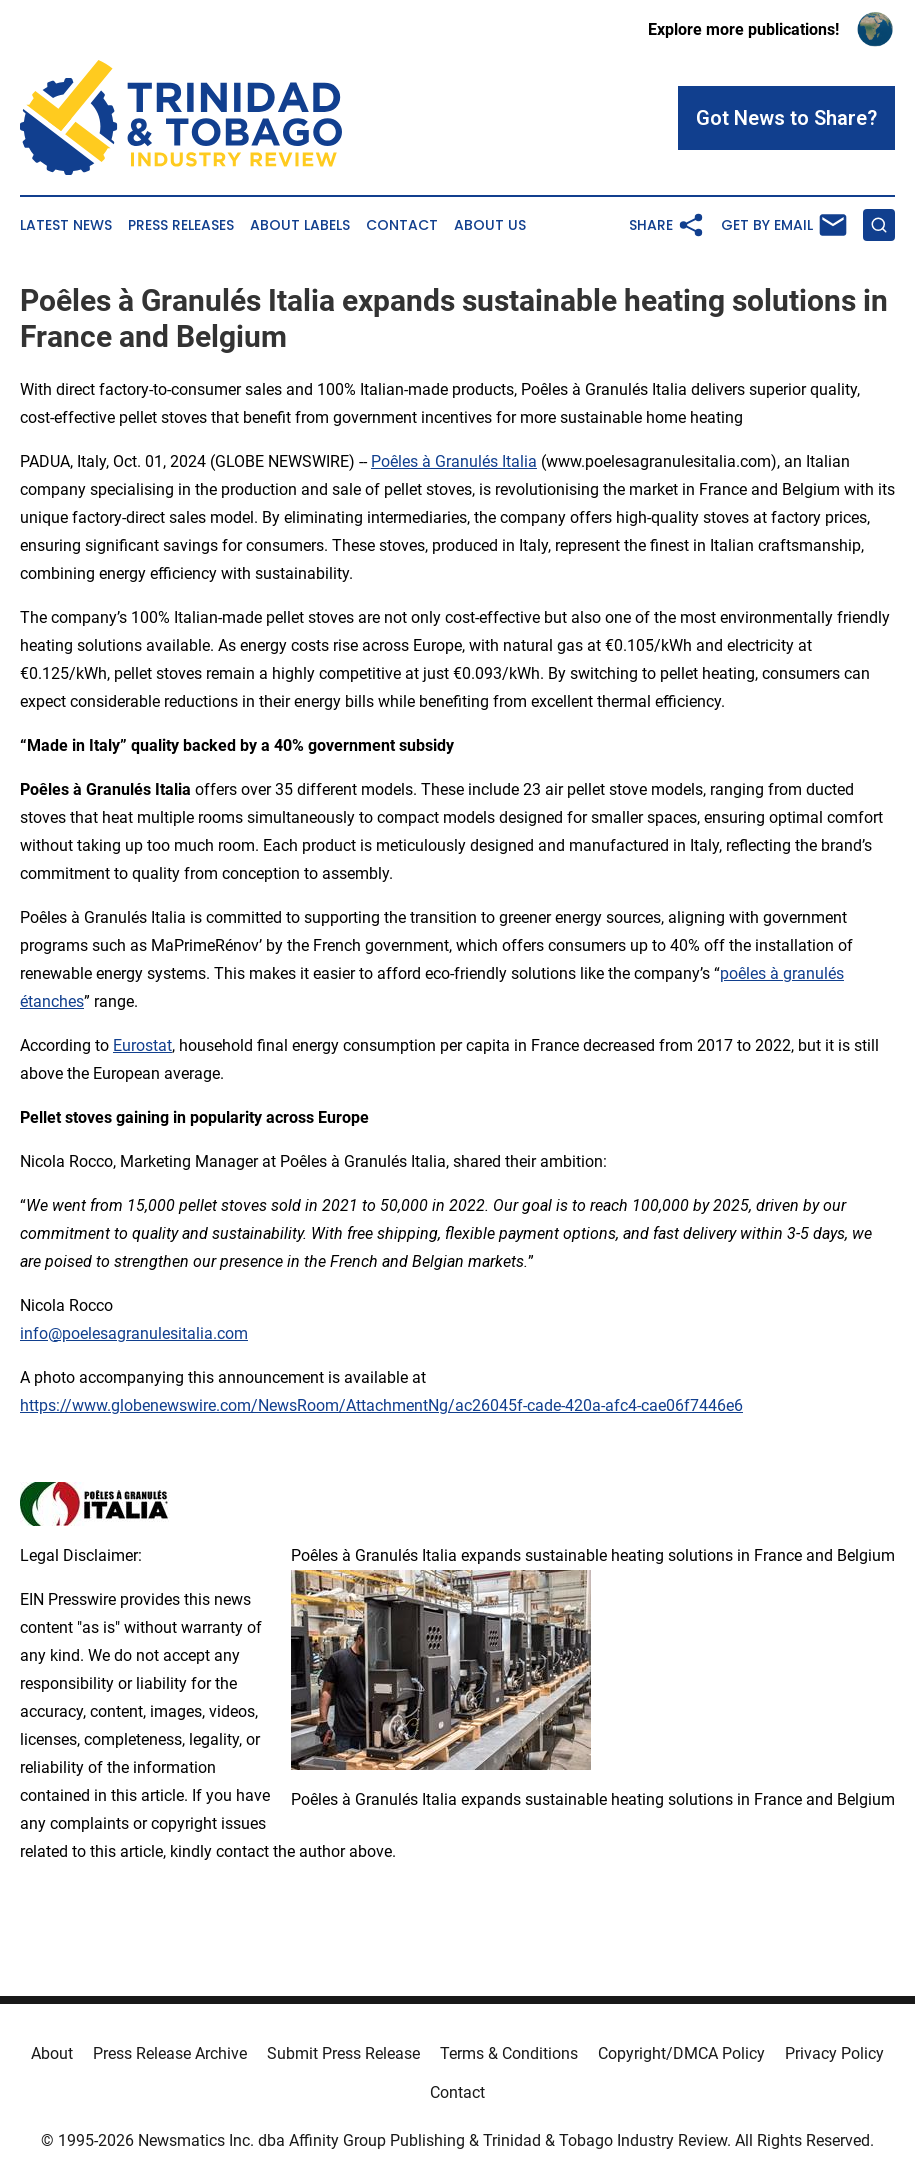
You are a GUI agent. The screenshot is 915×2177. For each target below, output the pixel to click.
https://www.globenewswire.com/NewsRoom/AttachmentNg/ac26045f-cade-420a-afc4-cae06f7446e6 (381, 1405)
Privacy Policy (834, 2053)
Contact (402, 225)
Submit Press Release (343, 2053)
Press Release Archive (170, 2053)
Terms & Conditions (509, 2053)
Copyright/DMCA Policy (681, 2053)
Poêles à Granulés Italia (454, 461)
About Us (490, 225)
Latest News (66, 225)
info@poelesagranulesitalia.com (134, 1333)
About (52, 2053)
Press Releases (181, 225)
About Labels (300, 225)
